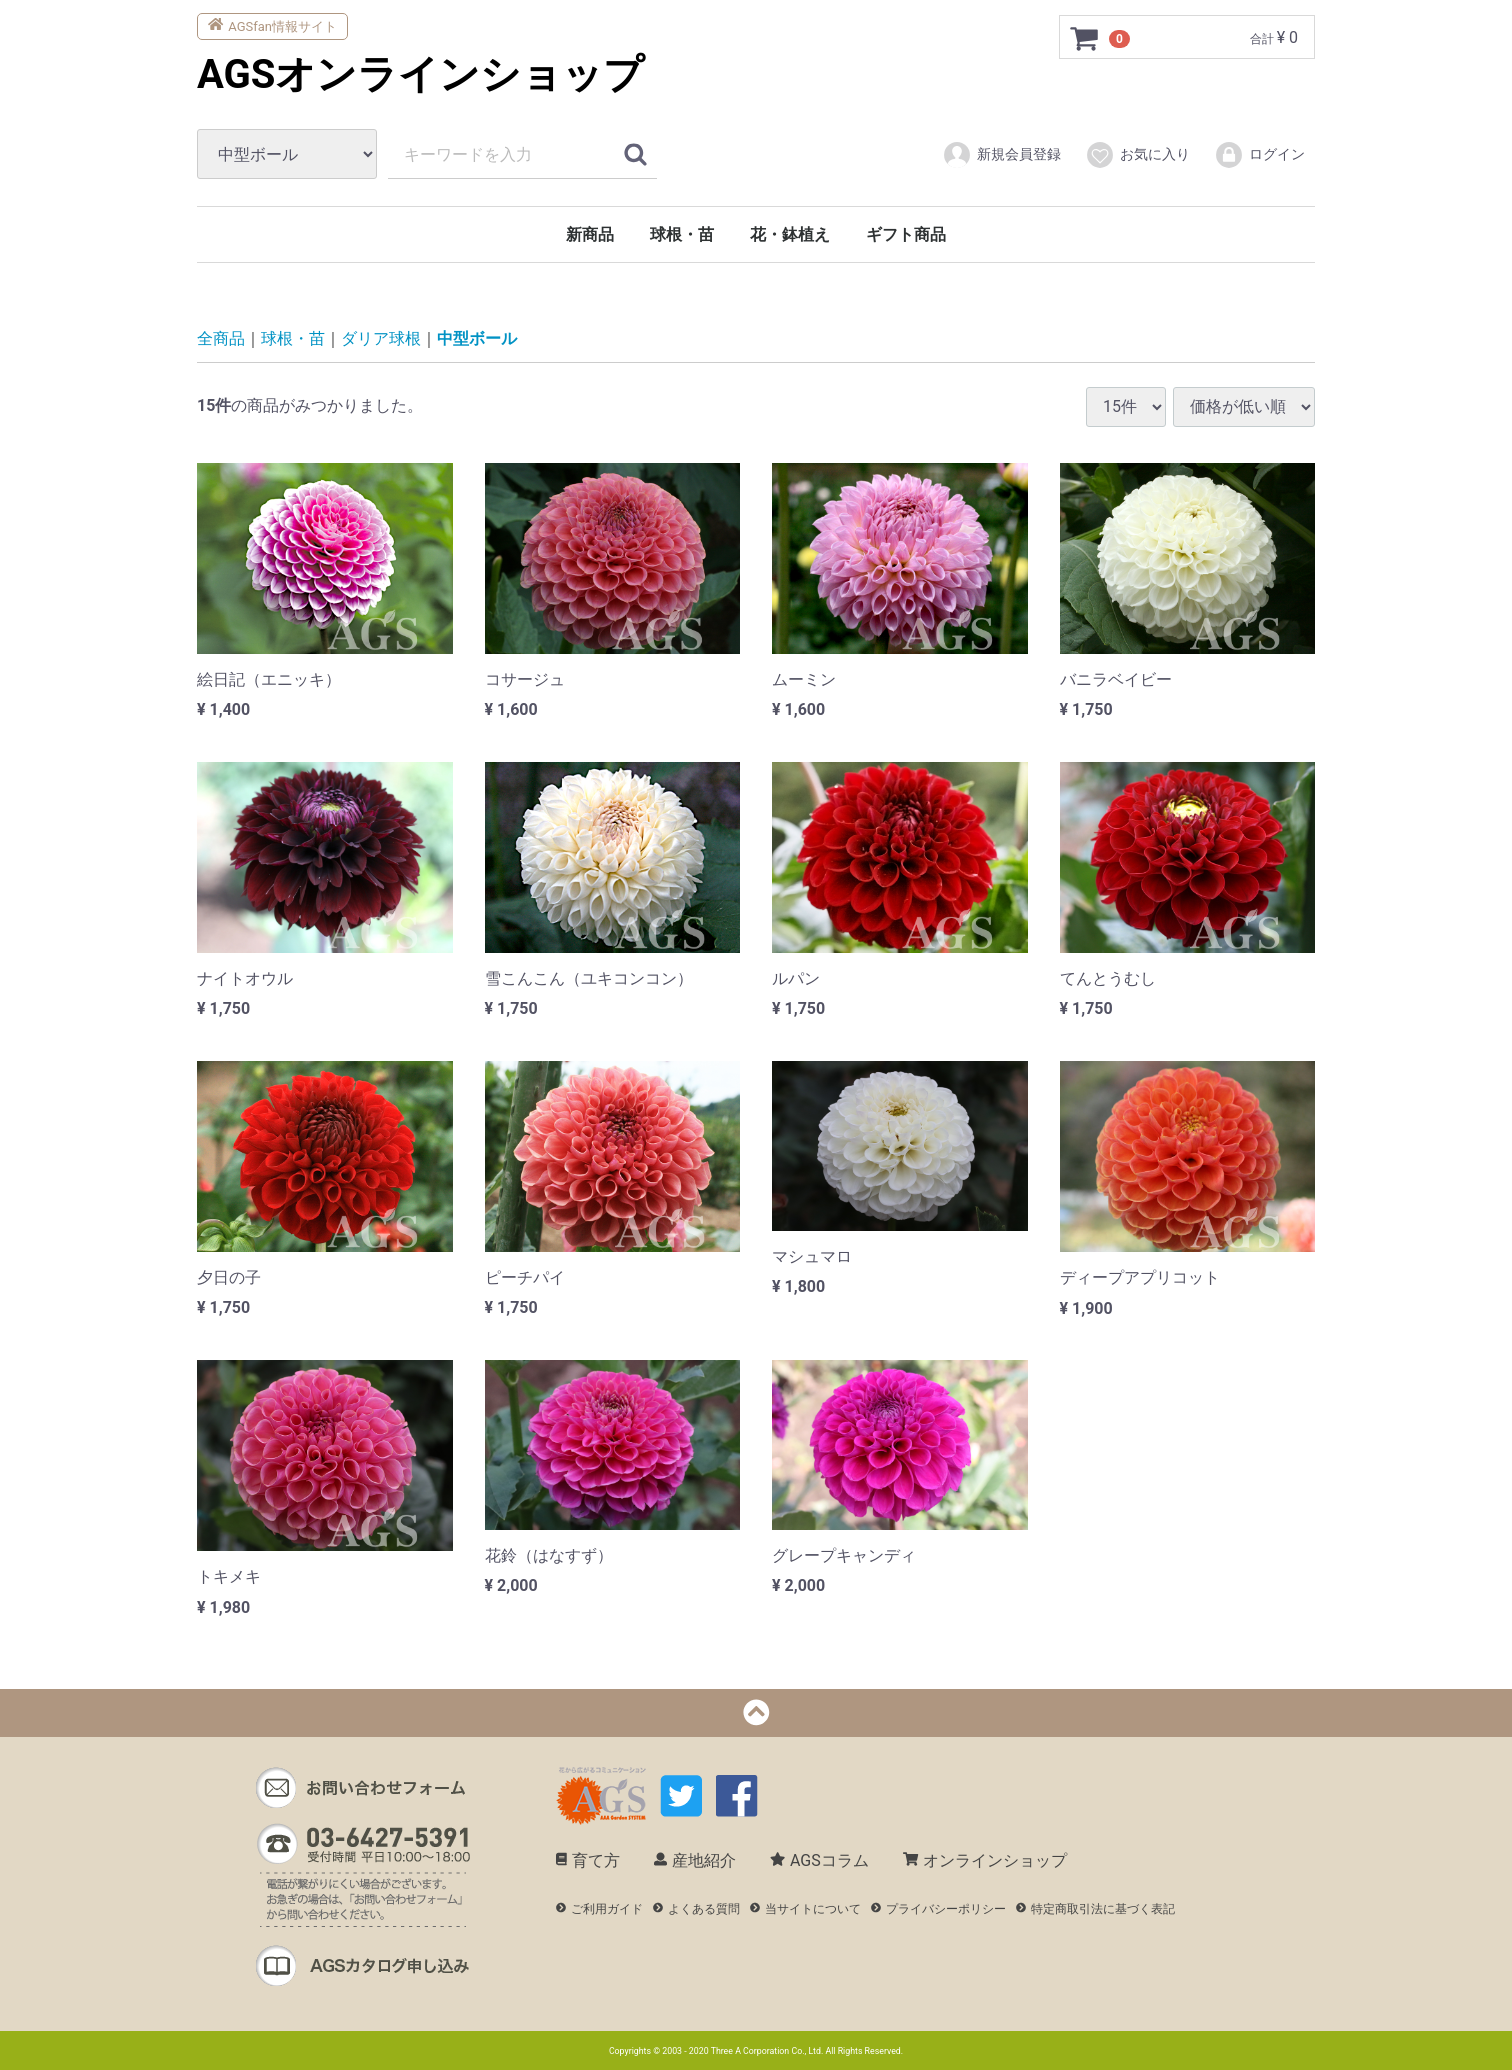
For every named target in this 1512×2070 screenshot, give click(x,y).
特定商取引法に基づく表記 (1095, 1909)
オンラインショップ (985, 1860)
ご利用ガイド (599, 1909)
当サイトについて (805, 1909)
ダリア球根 (381, 338)
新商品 (590, 234)
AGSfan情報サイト (272, 24)
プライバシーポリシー (938, 1909)
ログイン (1259, 155)
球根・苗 (682, 234)
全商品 (221, 338)
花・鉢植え (790, 234)
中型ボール (477, 338)
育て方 (588, 1860)
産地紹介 (695, 1860)
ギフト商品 (906, 234)
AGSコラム (819, 1860)
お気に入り (1137, 155)
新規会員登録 (1001, 155)
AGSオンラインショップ (420, 74)
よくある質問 (696, 1909)
